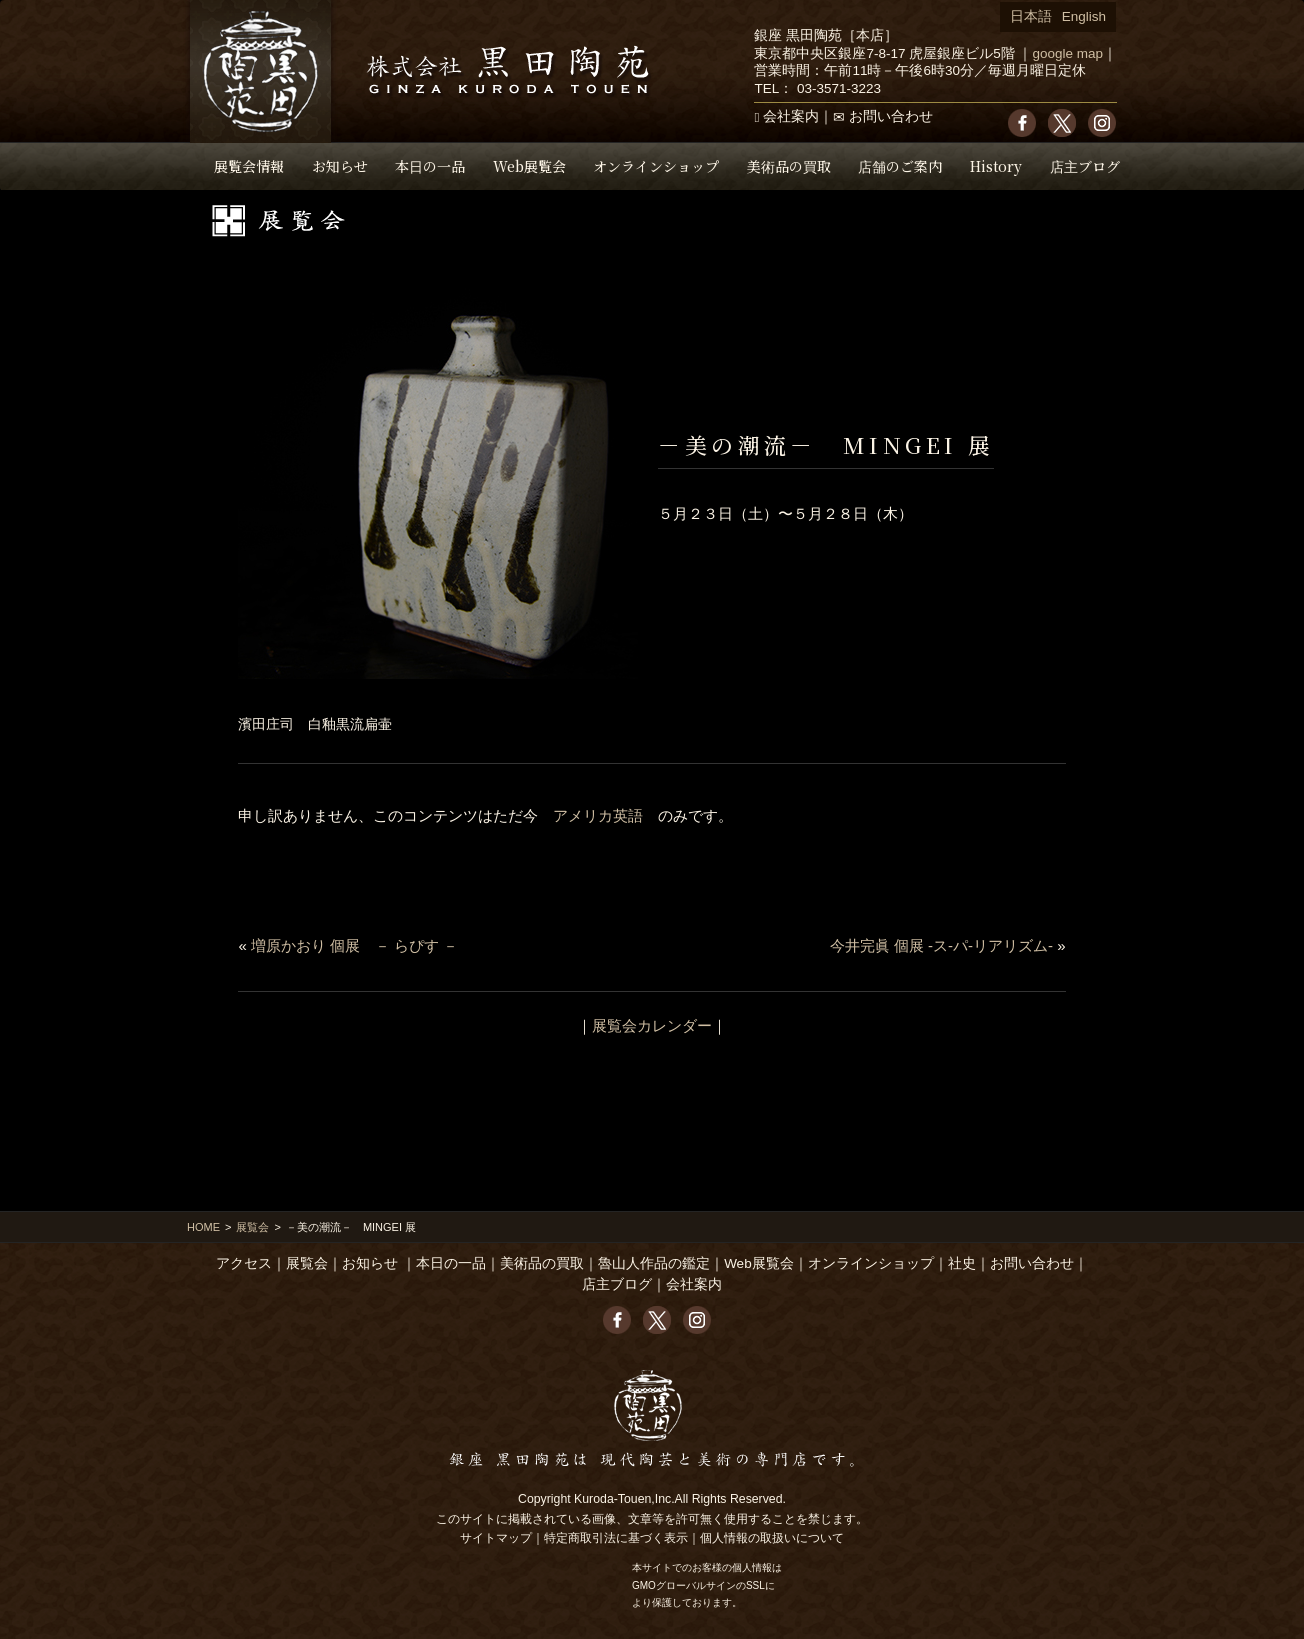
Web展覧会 (529, 166)
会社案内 (791, 116)
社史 (962, 1263)
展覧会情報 (249, 166)
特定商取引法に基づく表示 (616, 1538)
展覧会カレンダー (652, 1025)
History (996, 166)
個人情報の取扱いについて (772, 1538)
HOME (203, 1227)
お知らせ (340, 166)
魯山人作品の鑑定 (654, 1263)
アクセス (244, 1263)
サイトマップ (496, 1538)
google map (1067, 53)
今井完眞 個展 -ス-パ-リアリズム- (941, 945)
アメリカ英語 (598, 815)
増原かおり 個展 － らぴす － (355, 945)
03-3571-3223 (839, 88)
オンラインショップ (656, 166)
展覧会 (252, 1227)
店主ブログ (1085, 166)
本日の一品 (430, 166)
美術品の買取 (789, 166)
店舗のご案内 (900, 166)
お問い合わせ (891, 116)
